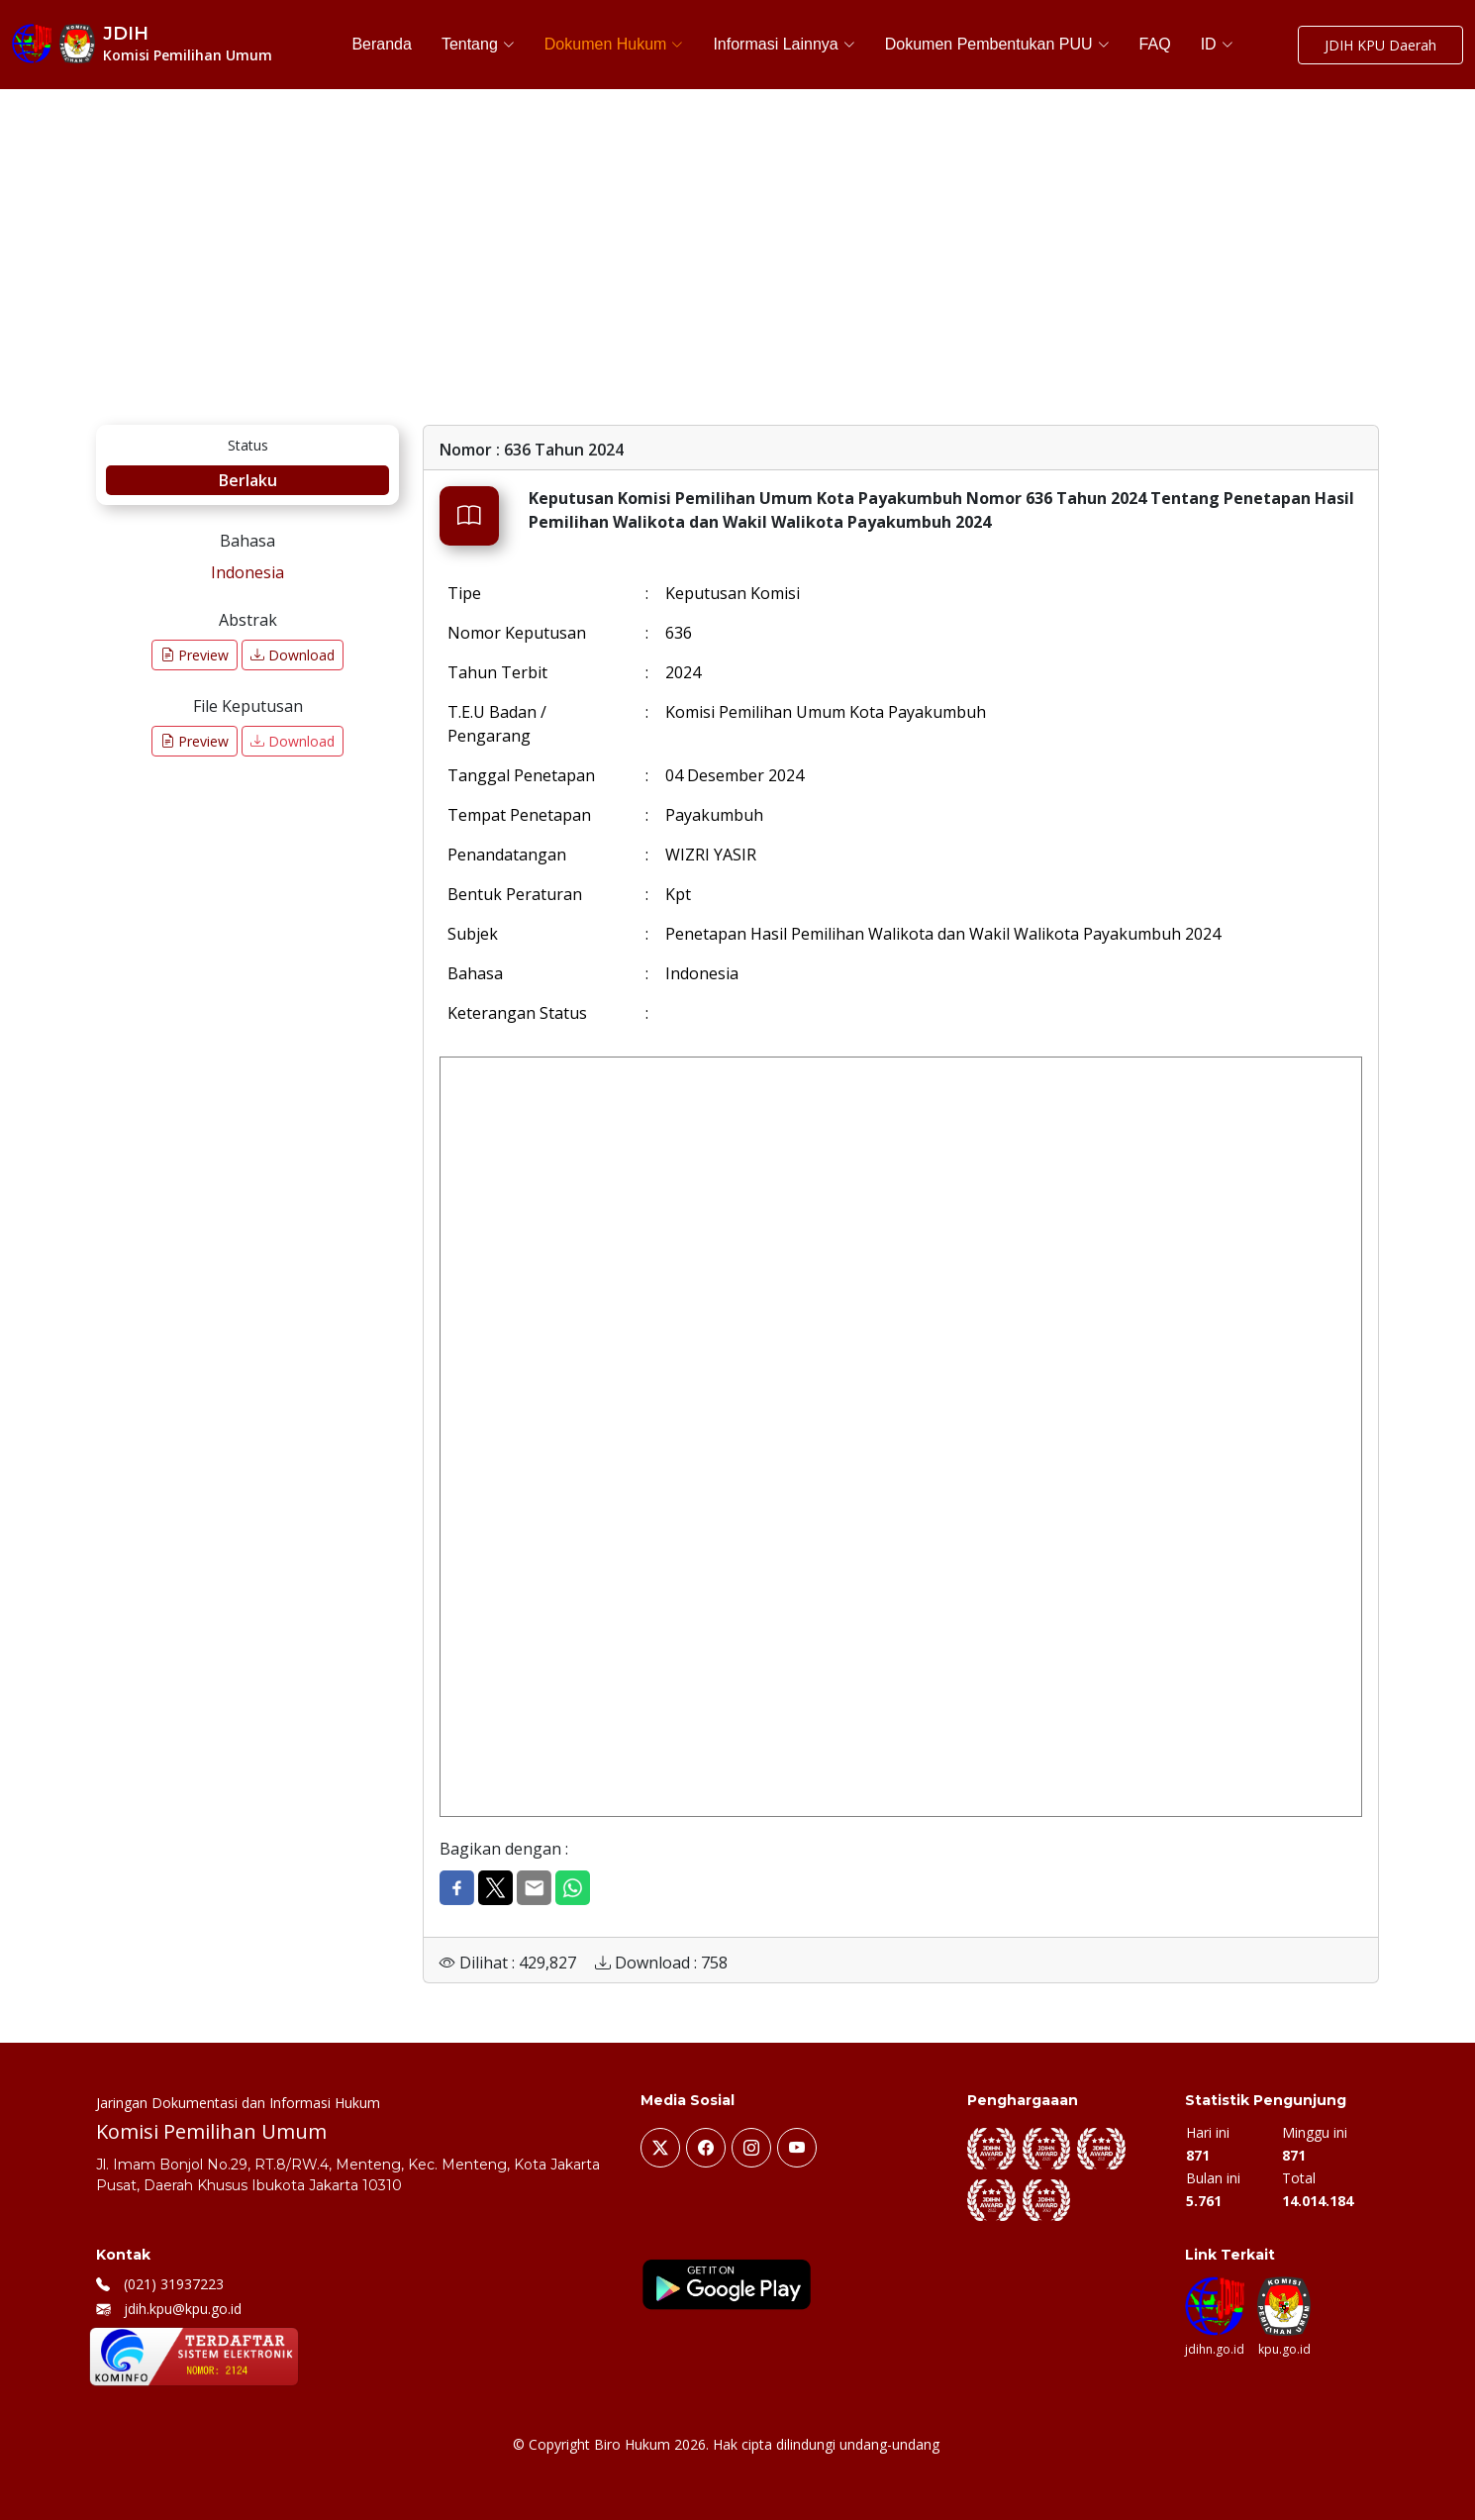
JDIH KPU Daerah (1380, 45)
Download (292, 655)
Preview (194, 655)
